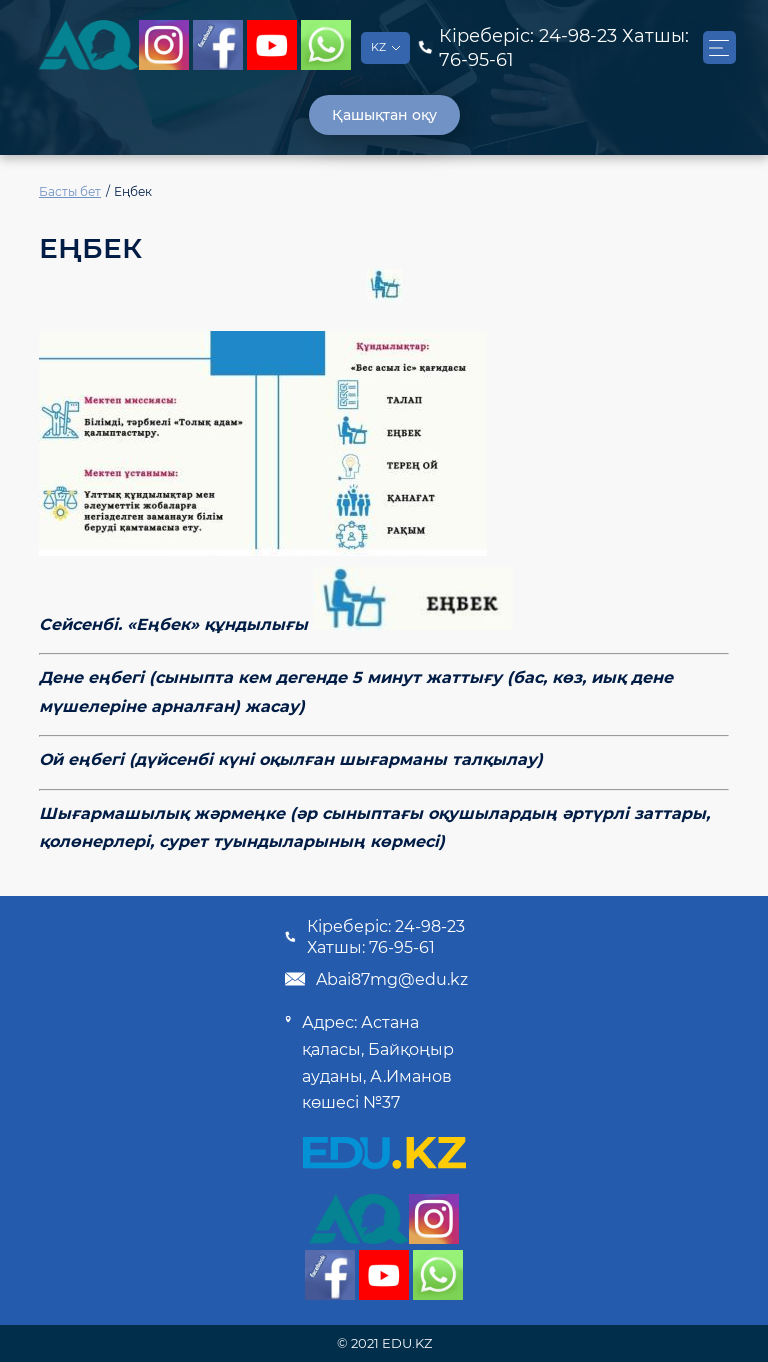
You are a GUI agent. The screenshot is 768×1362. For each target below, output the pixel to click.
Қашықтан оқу (384, 115)
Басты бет (70, 191)
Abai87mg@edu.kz (376, 979)
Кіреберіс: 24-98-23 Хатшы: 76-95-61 (374, 937)
